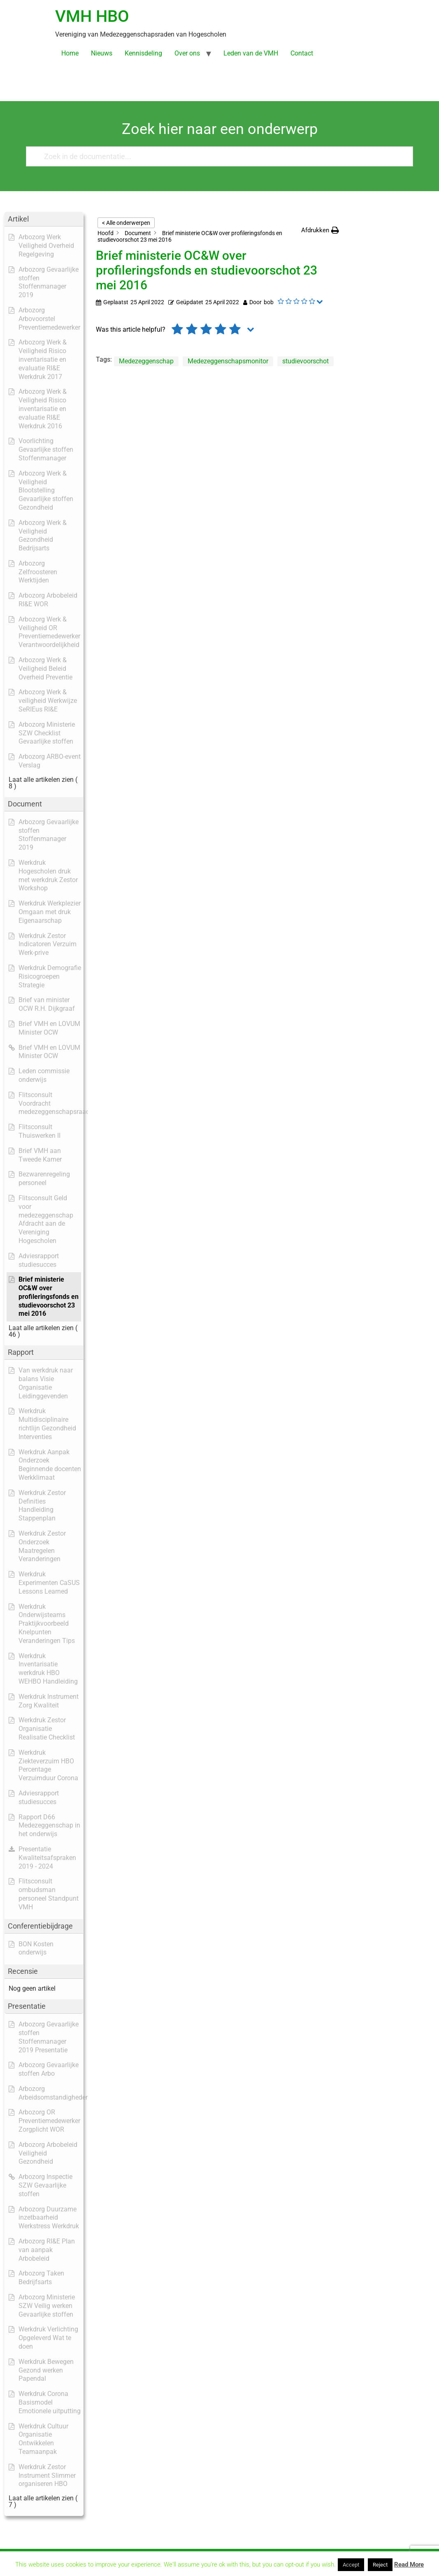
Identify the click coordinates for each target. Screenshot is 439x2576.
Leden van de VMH (250, 53)
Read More (409, 2564)
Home (70, 53)
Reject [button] (380, 2565)
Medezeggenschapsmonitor (228, 361)
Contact (301, 53)
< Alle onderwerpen (126, 222)
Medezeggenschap (146, 361)
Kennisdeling (143, 53)
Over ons (187, 53)
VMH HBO (92, 16)
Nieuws (101, 53)
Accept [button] (351, 2565)
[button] (320, 230)
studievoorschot (305, 361)
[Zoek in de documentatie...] (216, 156)
